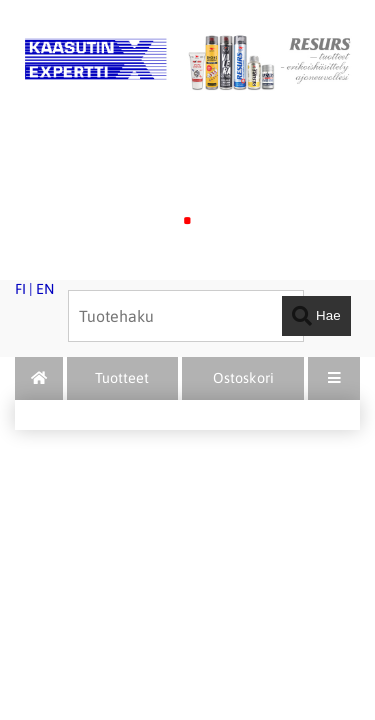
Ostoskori (243, 378)
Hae (316, 316)
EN (45, 289)
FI (20, 289)
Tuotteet (122, 378)
